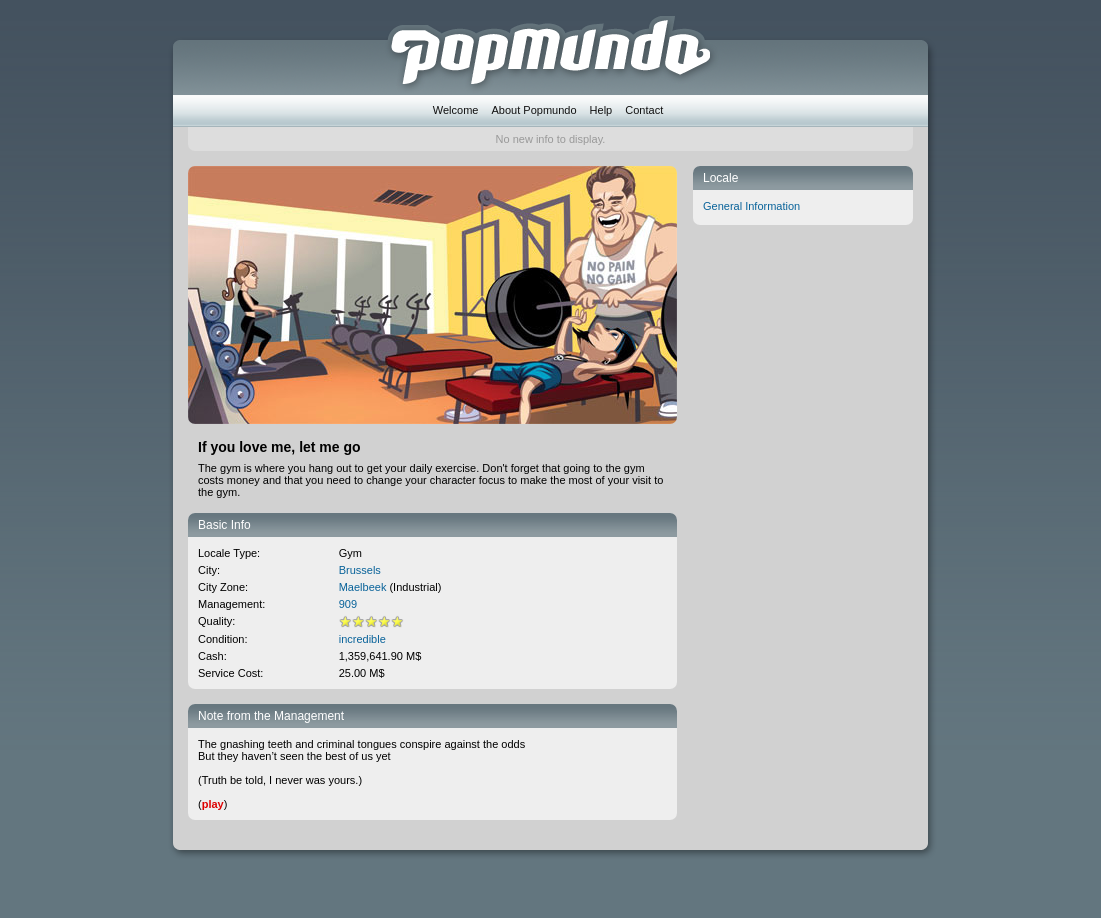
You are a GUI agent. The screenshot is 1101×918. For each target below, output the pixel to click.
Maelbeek (363, 587)
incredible (362, 639)
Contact (644, 110)
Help (601, 110)
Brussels (360, 570)
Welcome (456, 110)
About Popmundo (534, 110)
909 (348, 604)
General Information (751, 206)
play (213, 804)
